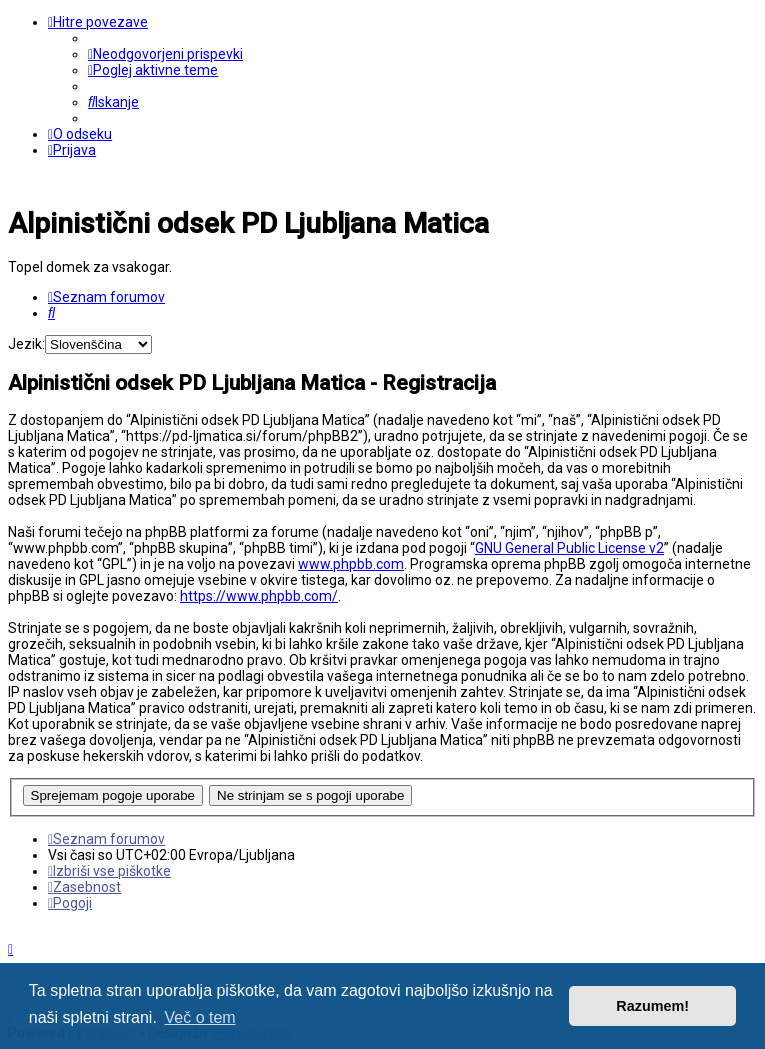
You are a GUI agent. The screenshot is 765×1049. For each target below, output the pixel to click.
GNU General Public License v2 (569, 548)
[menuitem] (165, 54)
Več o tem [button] (200, 1017)
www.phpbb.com (351, 564)
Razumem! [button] (652, 1006)
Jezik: (26, 344)
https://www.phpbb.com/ (259, 596)
